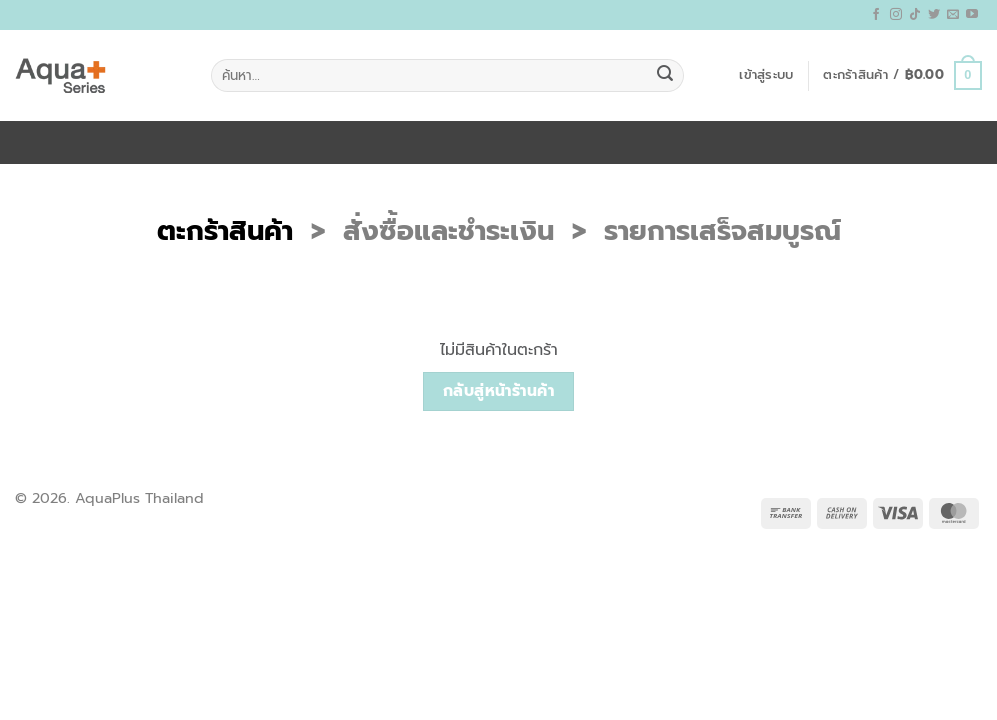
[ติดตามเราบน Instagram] (896, 15)
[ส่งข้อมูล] (665, 76)
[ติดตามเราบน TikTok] (915, 15)
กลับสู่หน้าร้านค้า (499, 391)
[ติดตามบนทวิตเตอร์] (934, 15)
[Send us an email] (953, 15)
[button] (766, 75)
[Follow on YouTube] (972, 15)
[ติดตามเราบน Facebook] (876, 15)
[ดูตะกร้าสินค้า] (902, 76)
